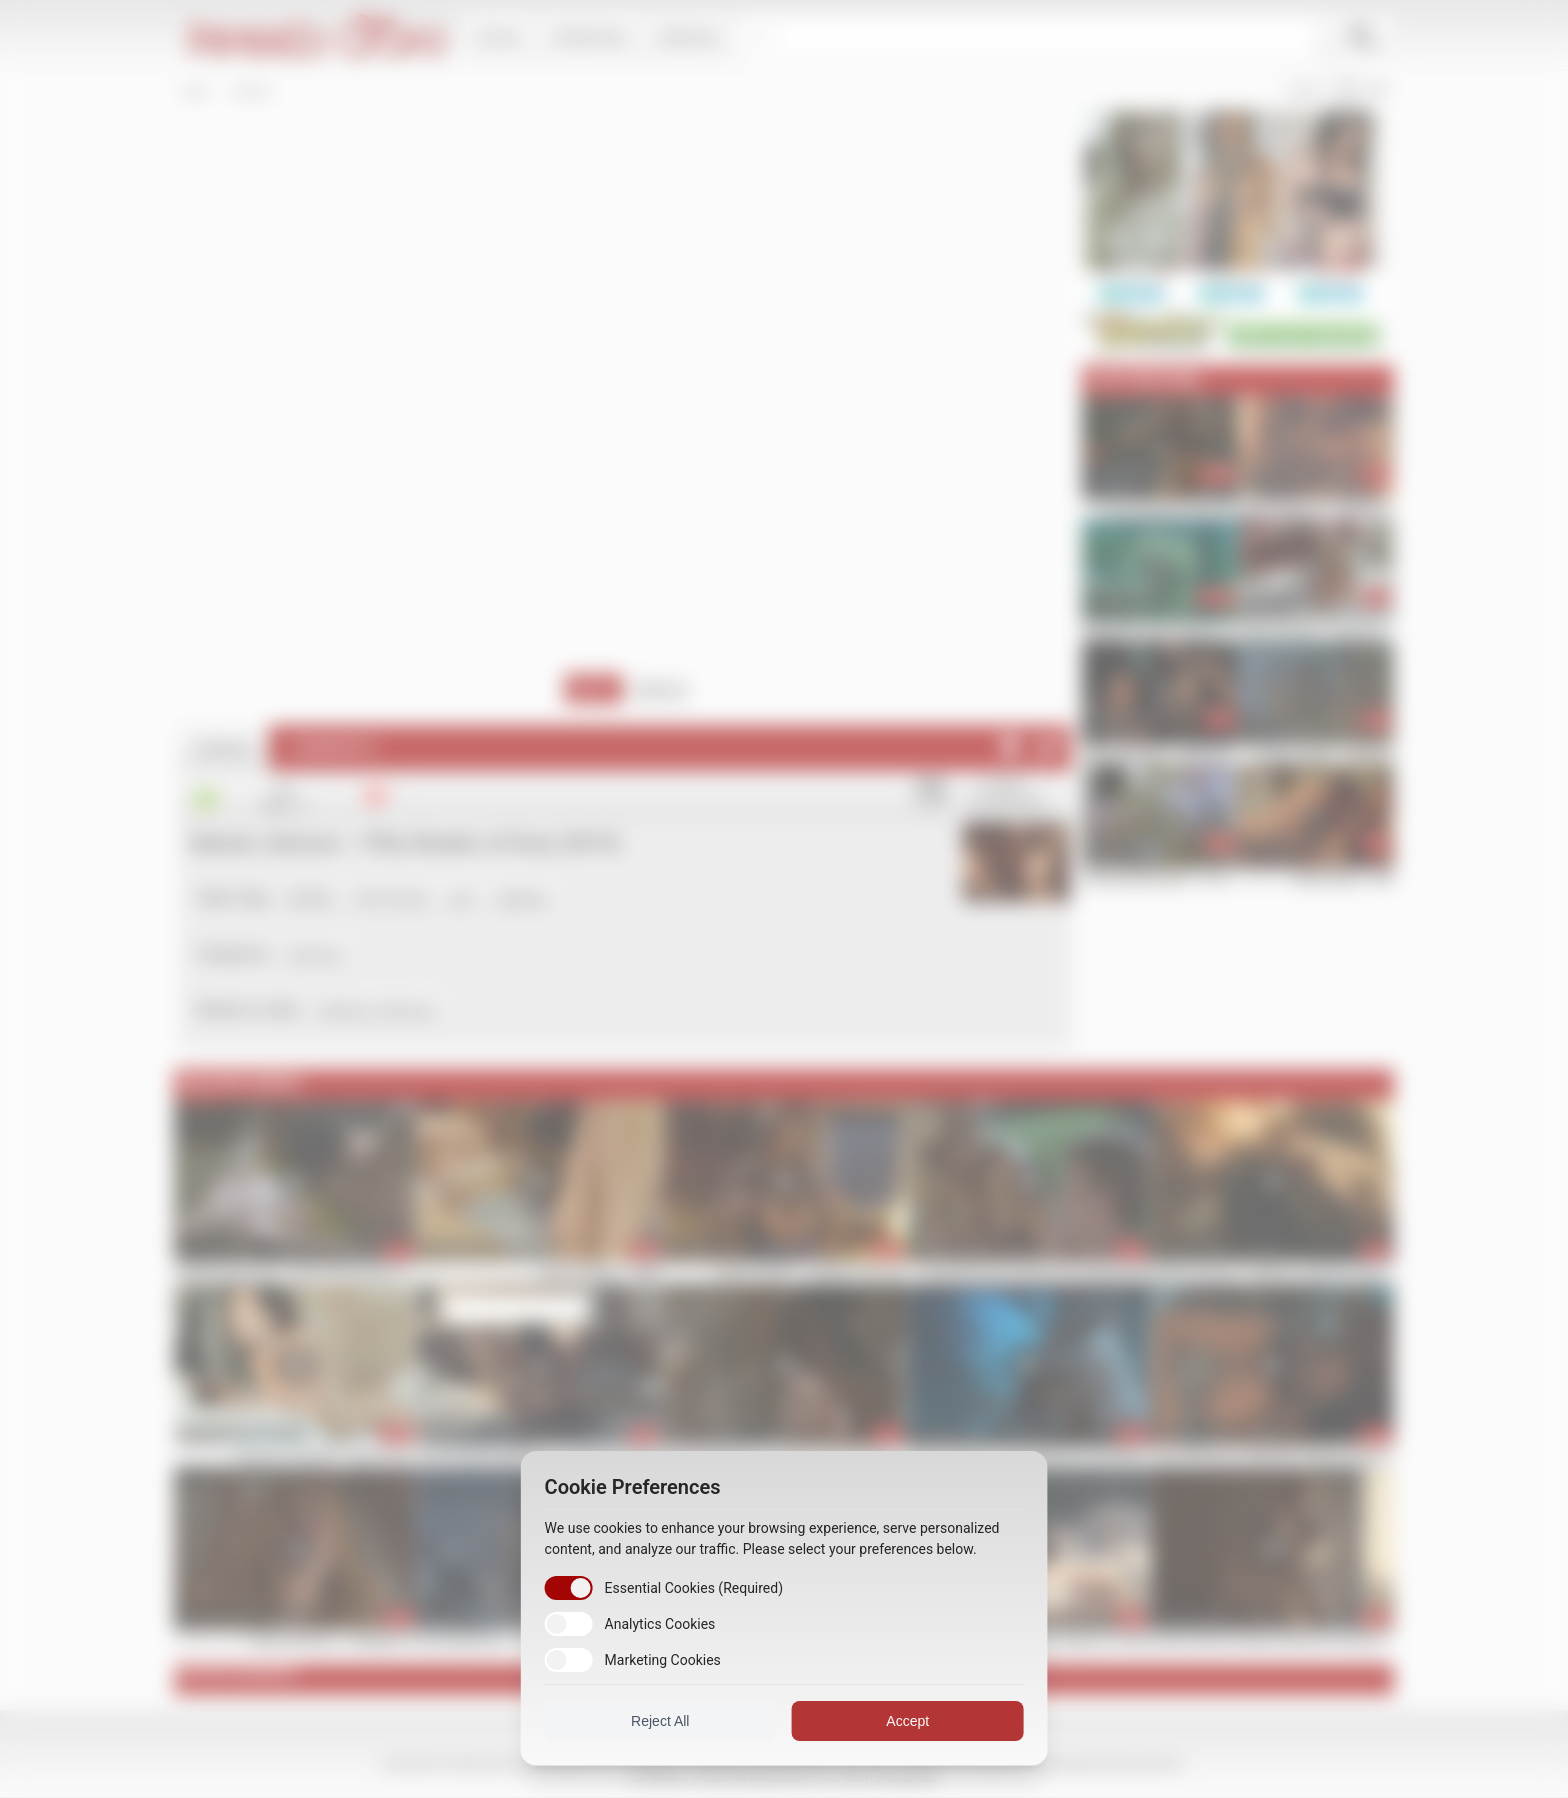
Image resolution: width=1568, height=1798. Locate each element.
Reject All (664, 1721)
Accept (904, 1721)
